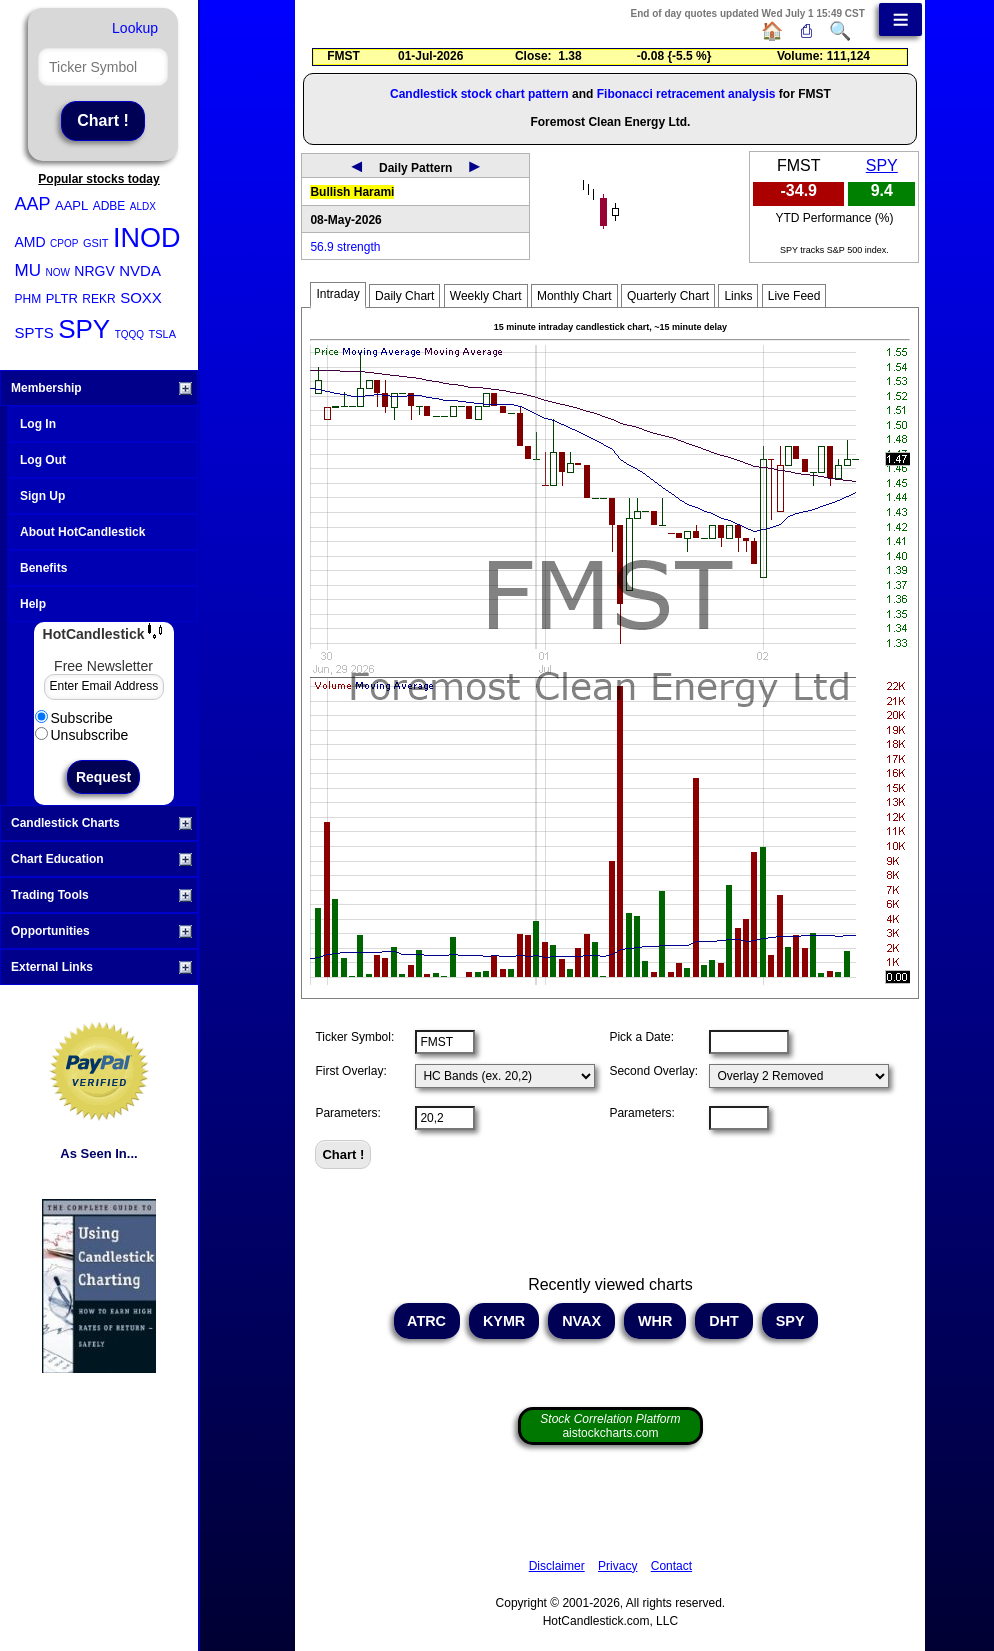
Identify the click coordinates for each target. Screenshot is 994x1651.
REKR (98, 299)
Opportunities (101, 931)
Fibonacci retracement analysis (686, 94)
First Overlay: (350, 1071)
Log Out (43, 460)
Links (738, 296)
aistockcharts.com (610, 1426)
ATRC (427, 1321)
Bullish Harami (352, 192)
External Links (101, 967)
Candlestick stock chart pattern (479, 94)
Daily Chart (404, 296)
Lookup (135, 28)
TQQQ (129, 334)
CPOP (64, 243)
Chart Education (101, 859)
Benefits (43, 568)
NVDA (140, 270)
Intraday (337, 294)
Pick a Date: (641, 1037)
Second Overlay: (653, 1071)
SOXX (141, 297)
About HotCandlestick (82, 532)
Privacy (617, 1566)
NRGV (94, 271)
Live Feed (794, 296)
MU (28, 270)
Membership (101, 388)
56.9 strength (345, 247)
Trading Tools (101, 895)
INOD (147, 238)
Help (33, 604)
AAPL (71, 205)
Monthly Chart (574, 296)
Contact (671, 1566)
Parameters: (347, 1113)
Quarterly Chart (668, 296)
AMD (30, 242)
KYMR (504, 1321)
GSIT (96, 243)
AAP (33, 204)
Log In (38, 424)
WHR (655, 1321)
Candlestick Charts (101, 823)
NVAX (581, 1321)
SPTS (34, 332)
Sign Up (42, 496)
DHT (724, 1321)
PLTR (62, 298)
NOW (57, 272)
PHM (28, 299)
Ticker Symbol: (354, 1037)
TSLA (163, 334)
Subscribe (74, 718)
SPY (84, 329)
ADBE (109, 206)
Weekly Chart (486, 296)
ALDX (143, 206)
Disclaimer (557, 1566)
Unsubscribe (82, 735)
